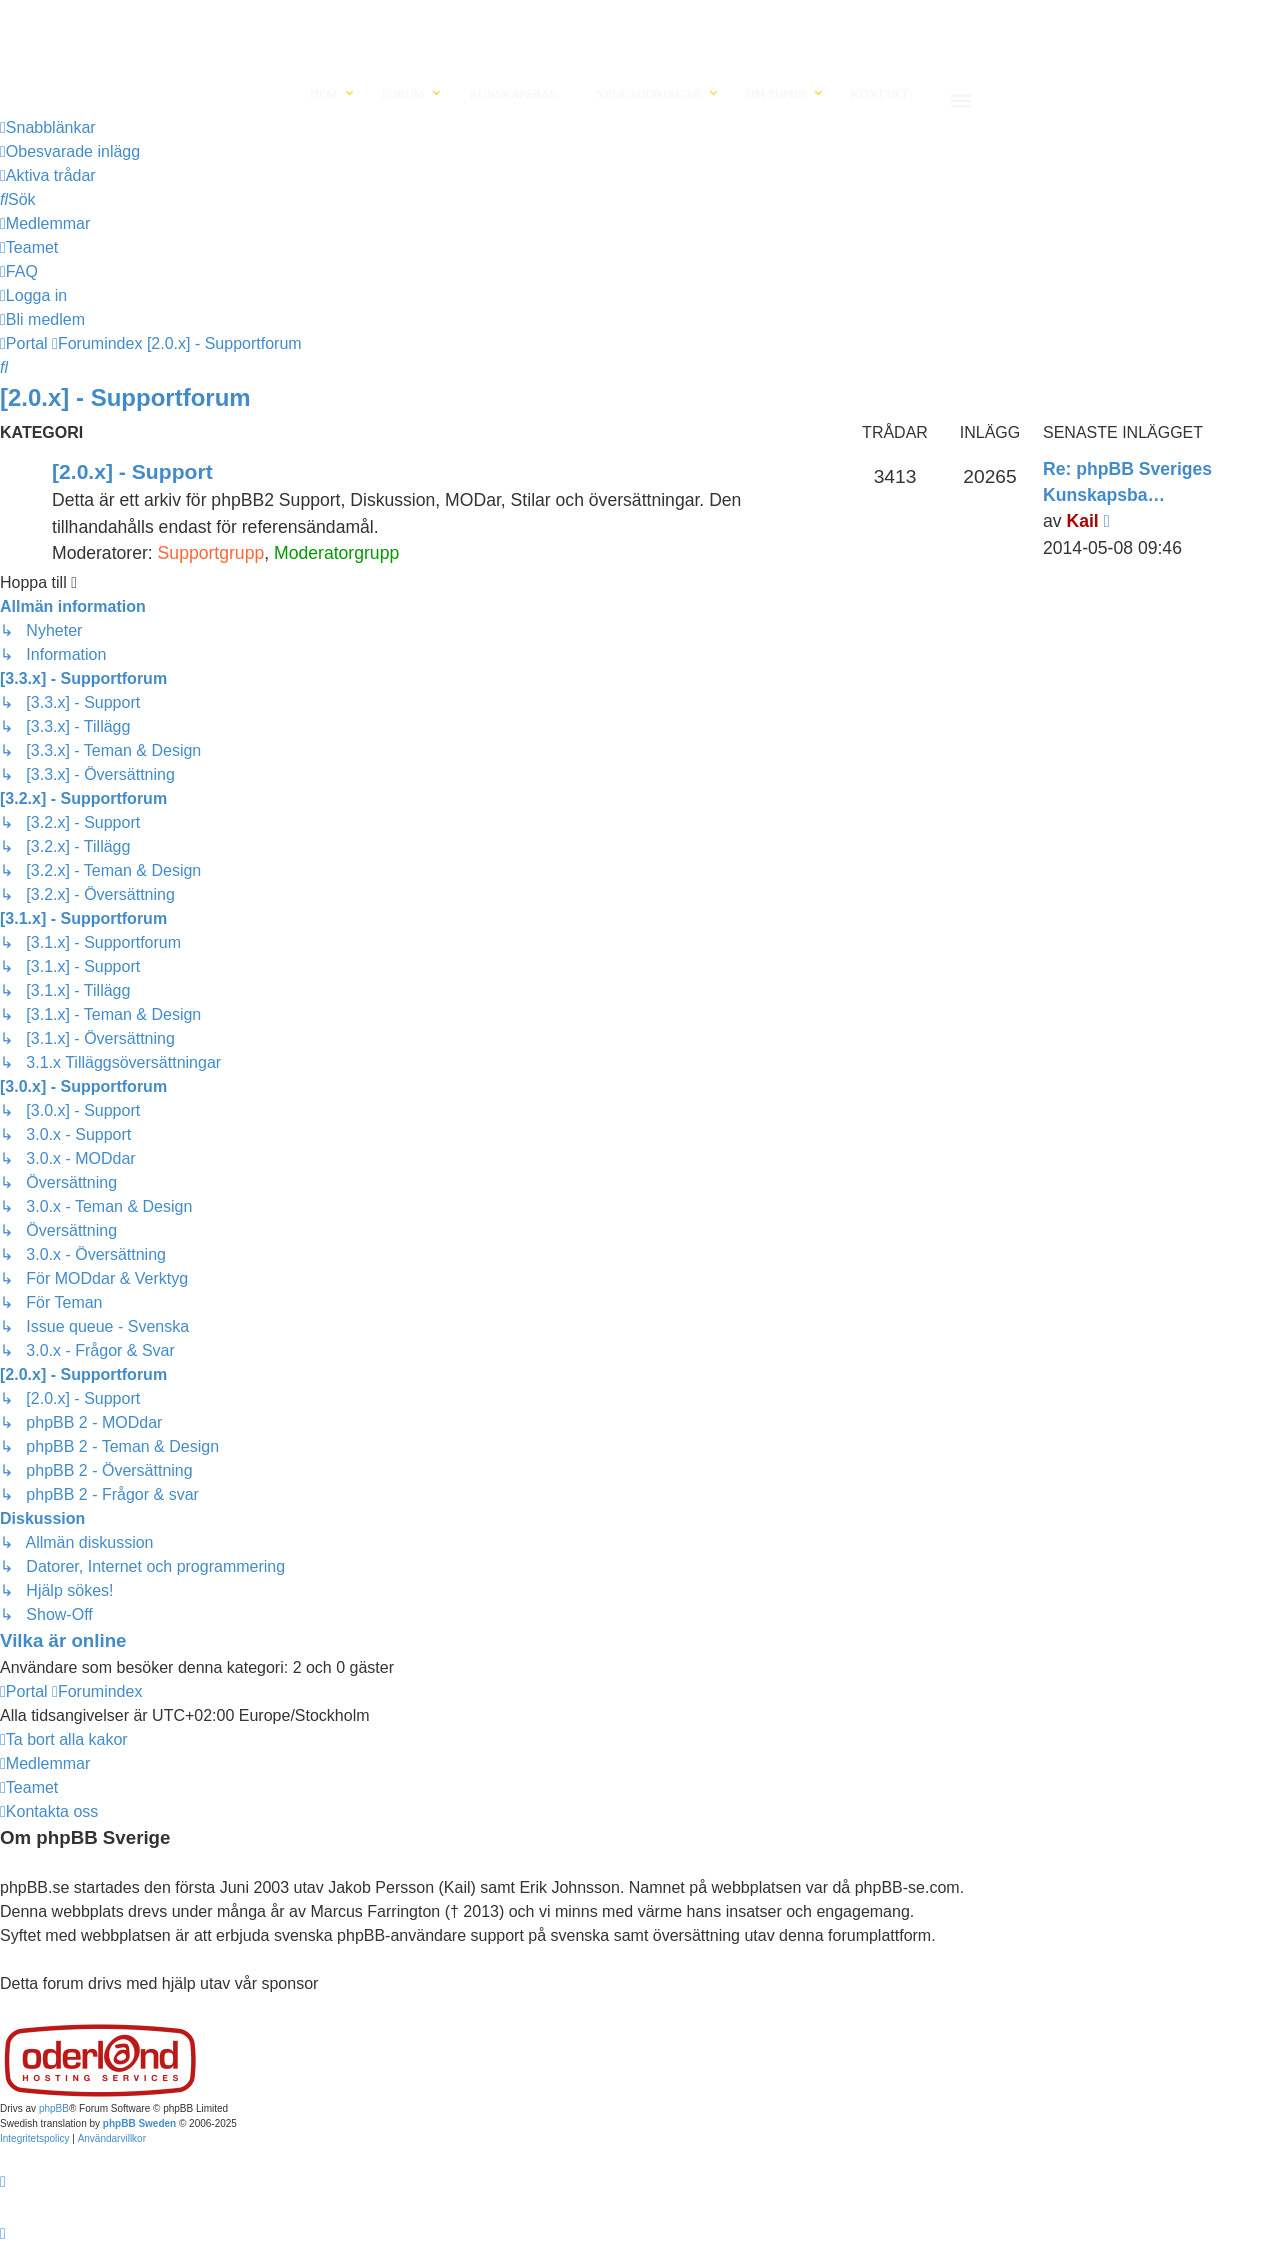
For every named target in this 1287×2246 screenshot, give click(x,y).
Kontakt (879, 94)
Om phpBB (776, 94)
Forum (403, 94)
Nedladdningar (648, 94)
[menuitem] (70, 152)
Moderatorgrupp (336, 553)
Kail (1082, 521)
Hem (323, 94)
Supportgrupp (211, 553)
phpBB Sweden (139, 2123)
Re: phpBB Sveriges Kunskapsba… (1127, 482)
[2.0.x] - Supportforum (125, 397)
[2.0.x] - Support (132, 471)
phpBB (54, 2108)
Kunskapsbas (512, 94)
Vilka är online (63, 1640)
